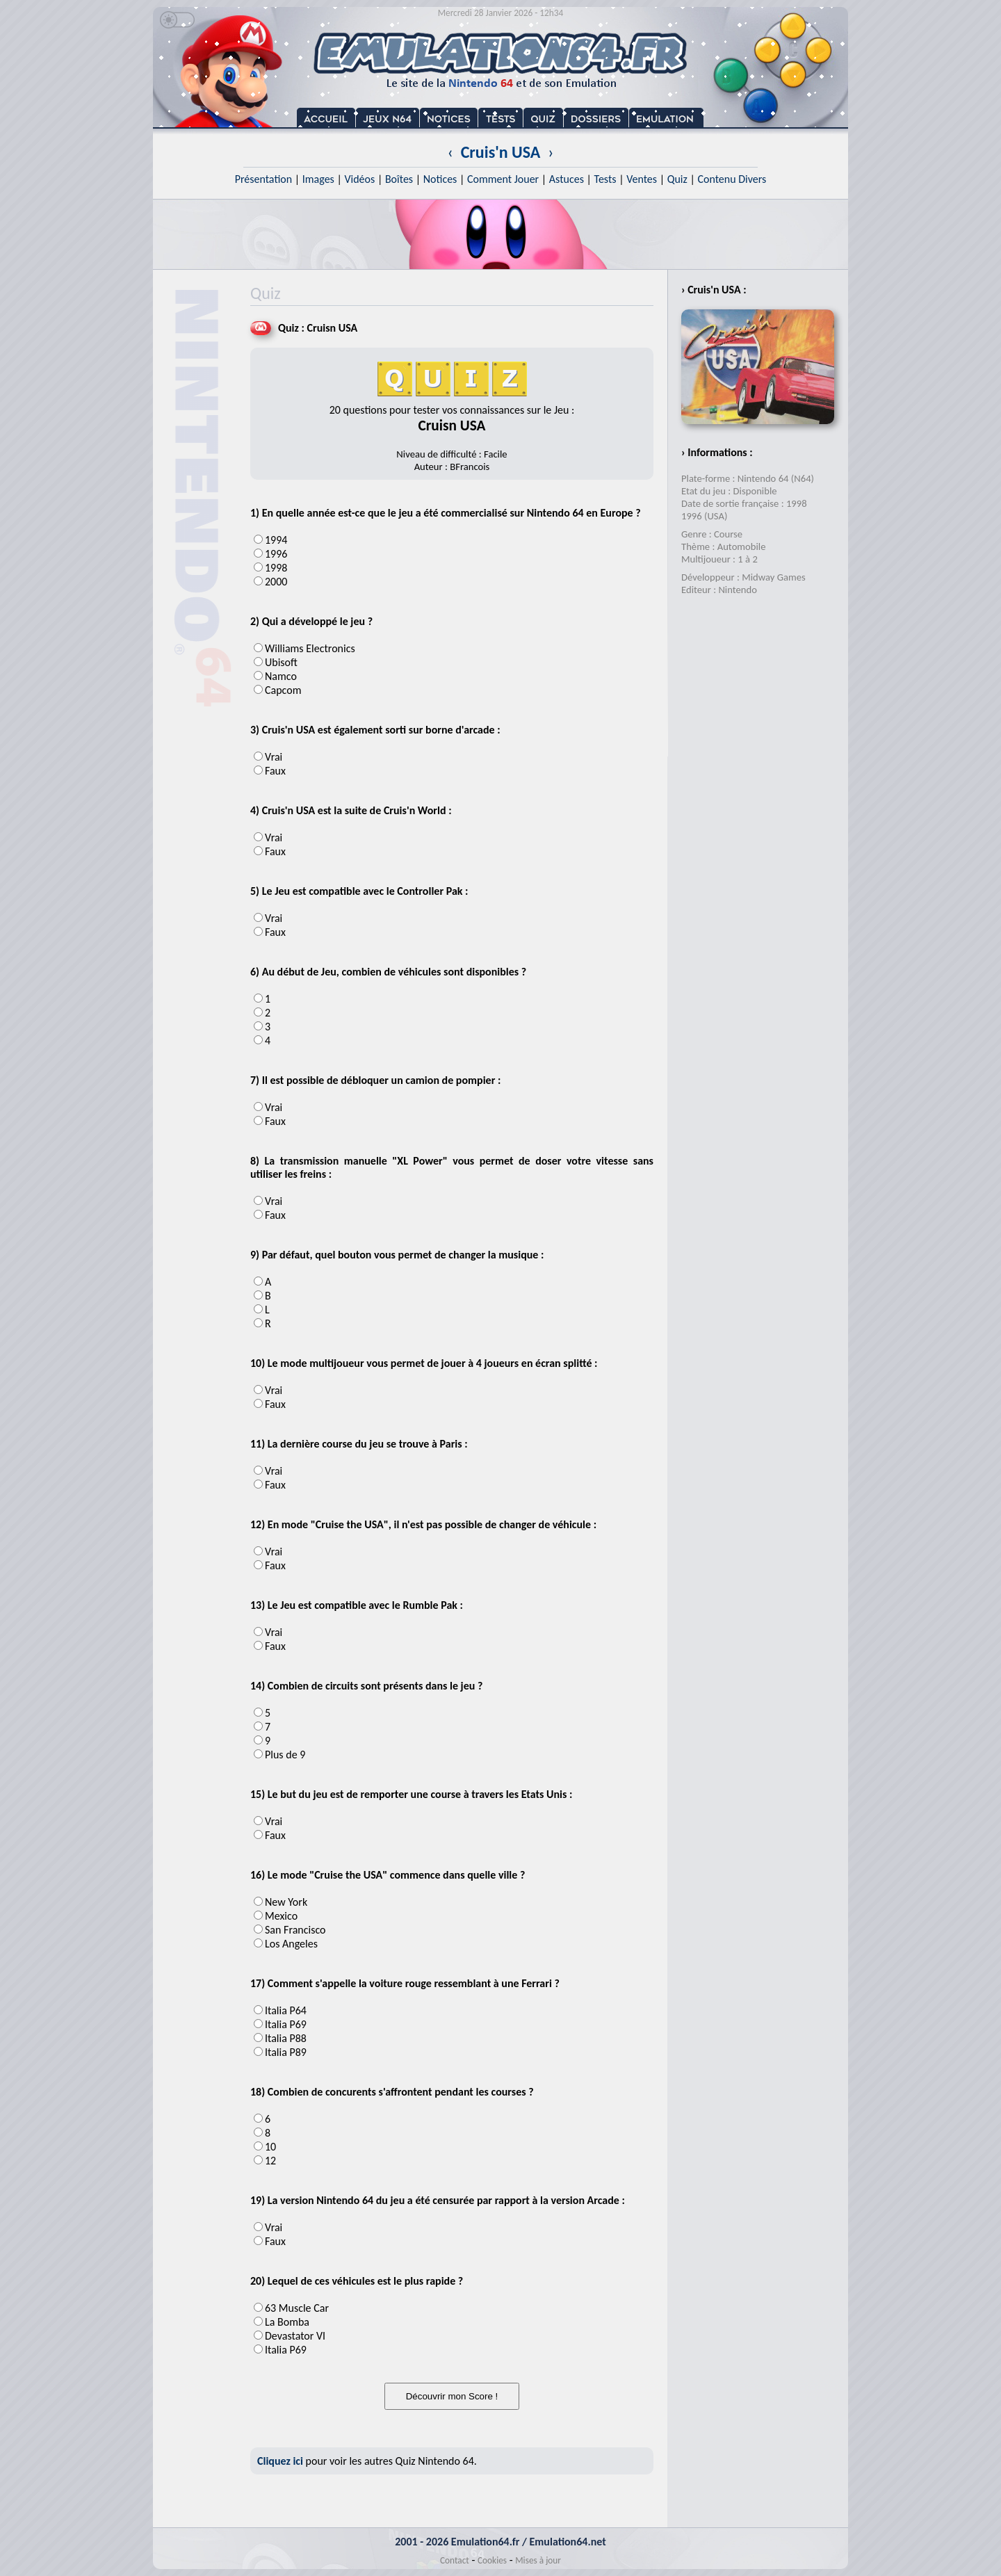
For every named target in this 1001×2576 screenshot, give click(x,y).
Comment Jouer (503, 179)
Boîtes (399, 179)
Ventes (641, 179)
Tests (605, 179)
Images (318, 179)
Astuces (566, 179)
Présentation (264, 179)
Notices (440, 179)
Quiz (677, 179)
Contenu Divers (731, 179)
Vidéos (359, 179)
